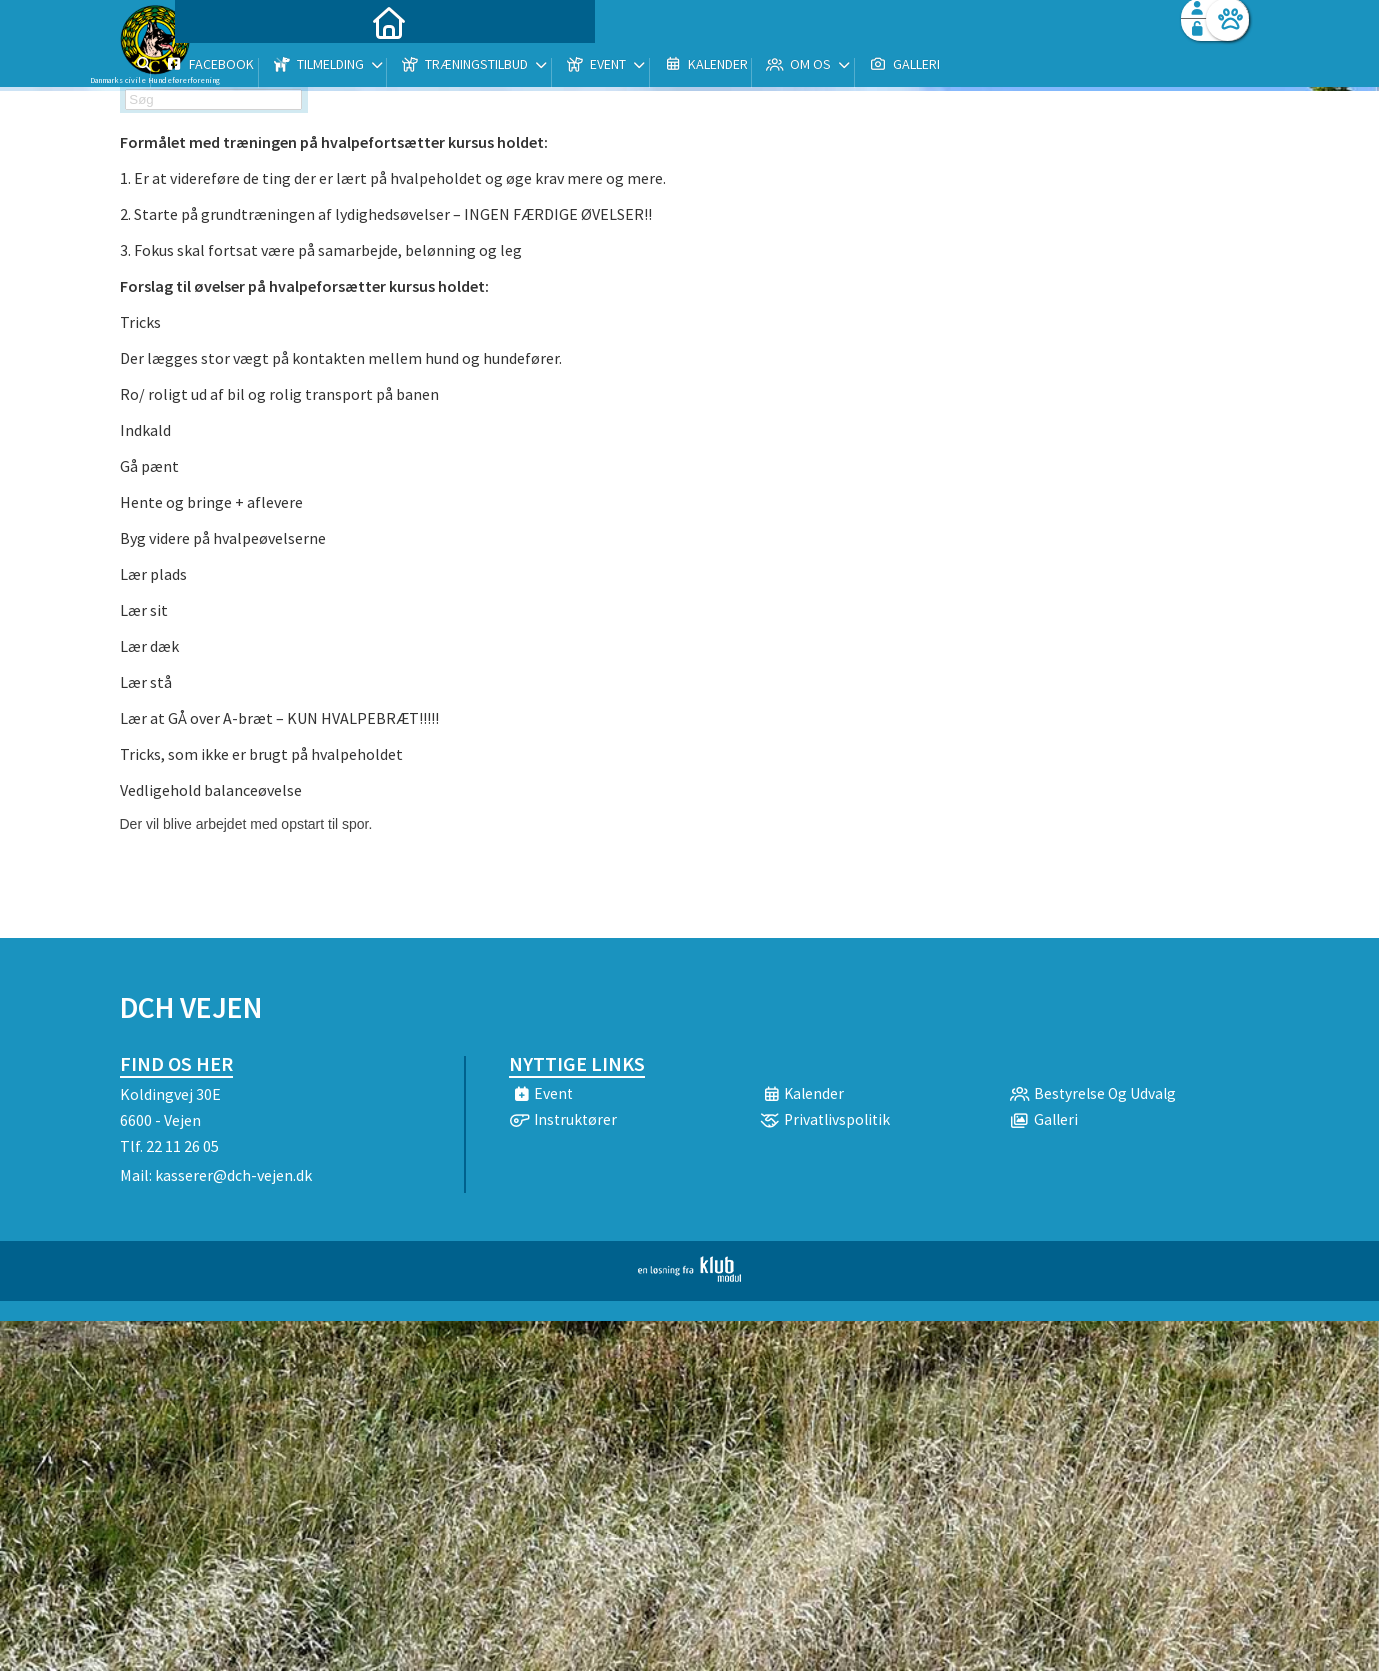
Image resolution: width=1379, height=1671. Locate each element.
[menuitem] (245, 67)
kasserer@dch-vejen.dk (233, 1175)
